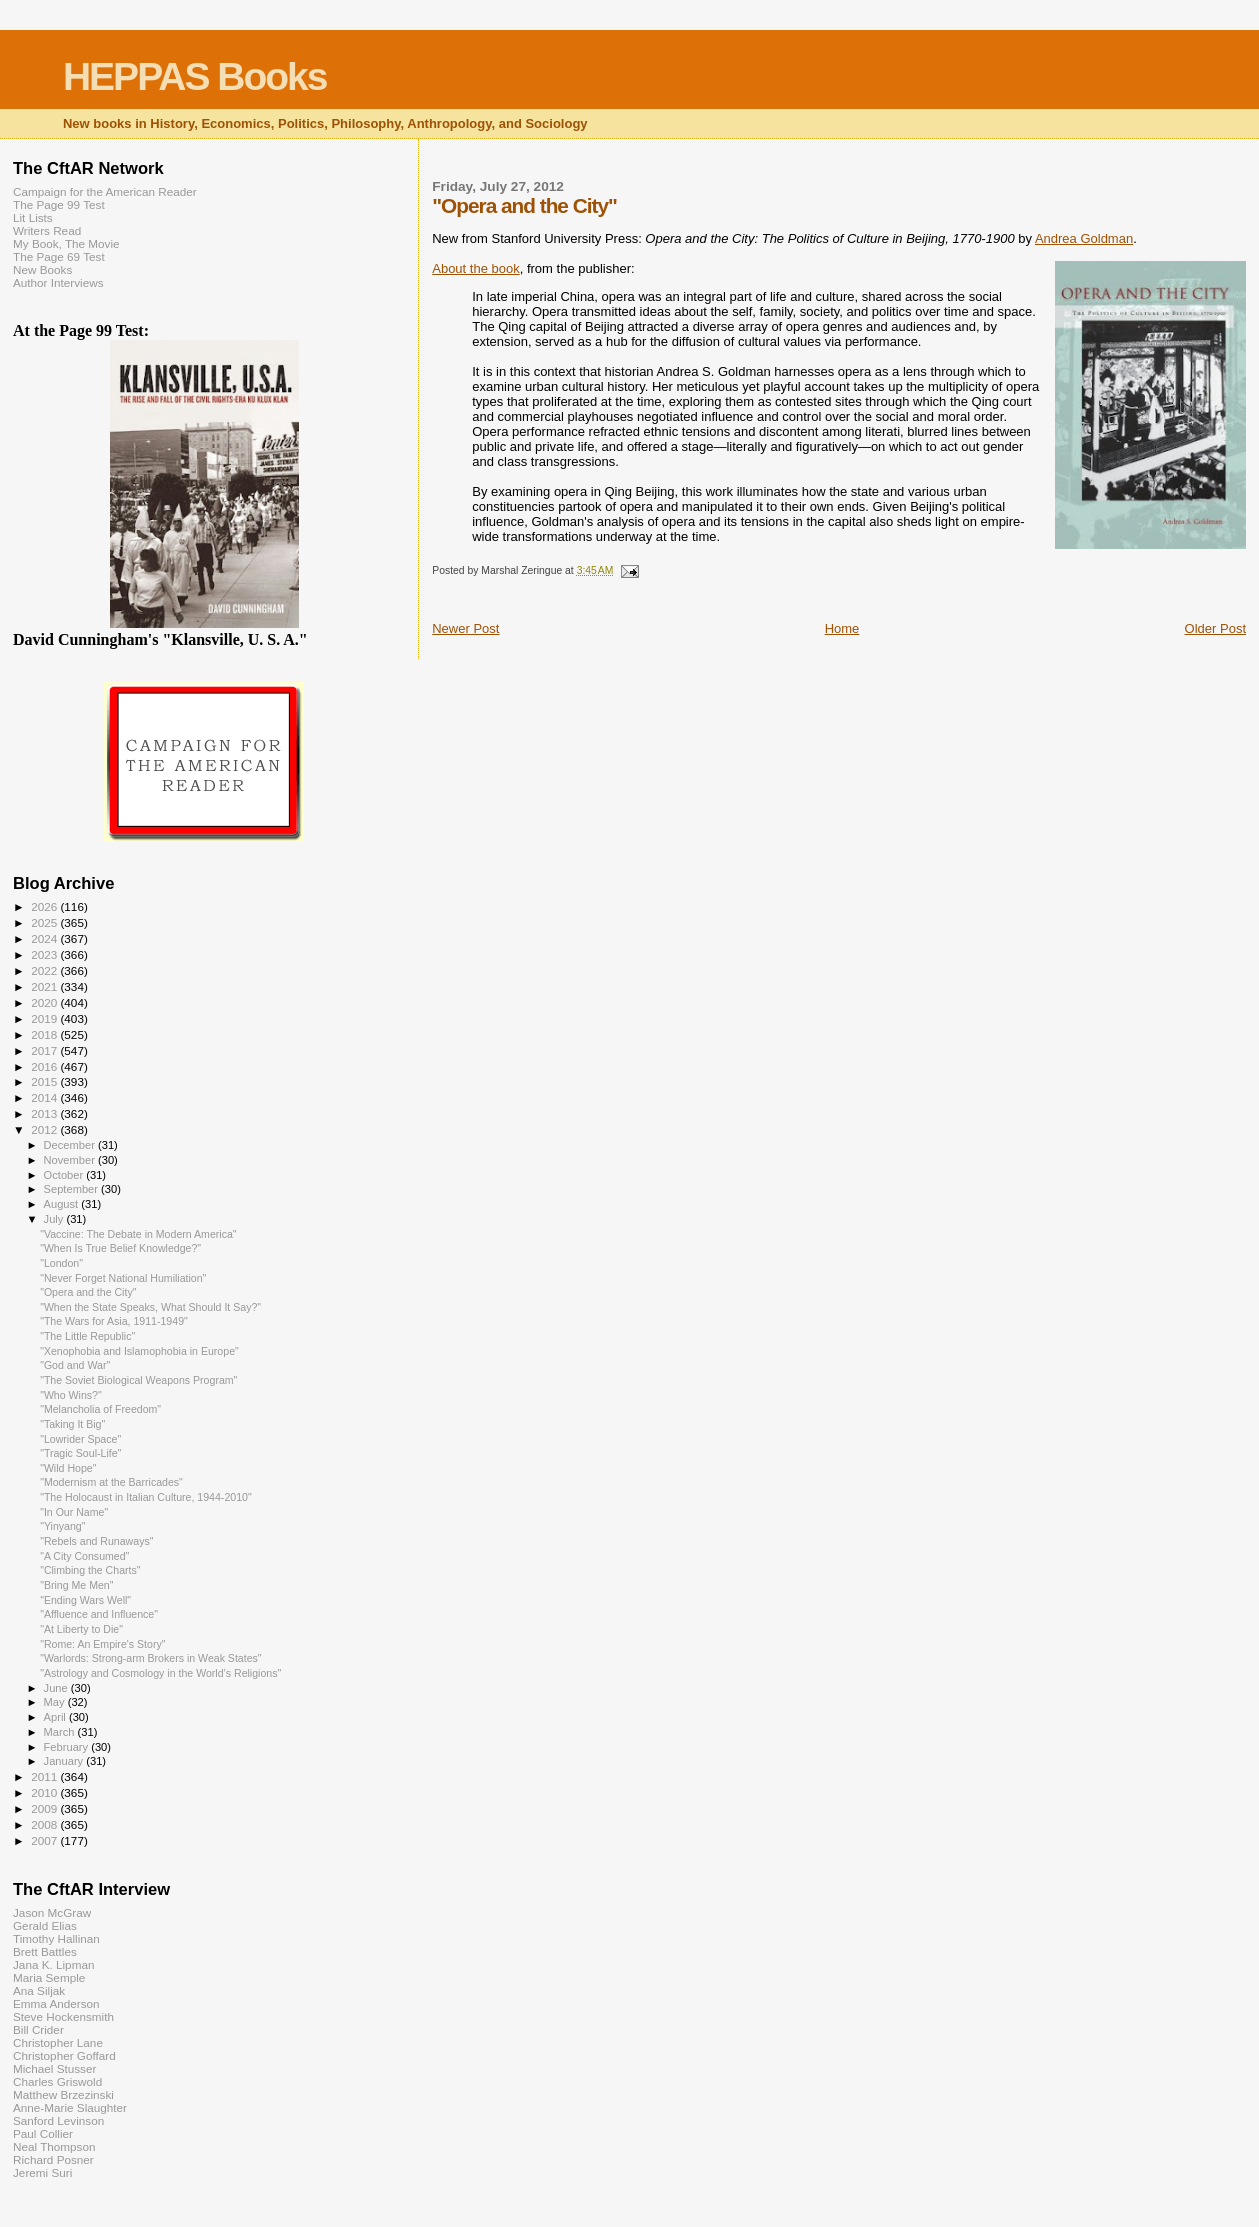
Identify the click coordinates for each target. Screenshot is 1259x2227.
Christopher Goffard (64, 2055)
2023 (45, 954)
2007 (45, 1840)
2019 (45, 1018)
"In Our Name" (74, 1512)
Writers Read (47, 230)
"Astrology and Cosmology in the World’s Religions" (160, 1673)
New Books (42, 269)
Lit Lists (33, 217)
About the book (475, 268)
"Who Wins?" (71, 1395)
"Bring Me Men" (76, 1585)
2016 (45, 1066)
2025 (45, 922)
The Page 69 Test (59, 256)
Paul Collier (43, 2133)
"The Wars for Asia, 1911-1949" (114, 1321)
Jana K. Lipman (53, 1964)
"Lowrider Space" (80, 1439)
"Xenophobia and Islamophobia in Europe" (139, 1351)
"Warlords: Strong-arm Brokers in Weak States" (151, 1658)
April (56, 1717)
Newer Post (465, 628)
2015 (45, 1081)
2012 (45, 1129)
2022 (45, 970)
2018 (45, 1034)
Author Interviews (58, 282)
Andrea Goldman (1084, 238)
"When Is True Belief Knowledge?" (120, 1248)
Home (842, 628)
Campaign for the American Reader (105, 191)
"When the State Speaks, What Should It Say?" (150, 1307)
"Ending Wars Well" (85, 1600)
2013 (45, 1113)
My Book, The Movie (66, 243)
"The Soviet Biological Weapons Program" (138, 1380)
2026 (45, 906)
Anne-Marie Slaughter (70, 2107)
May (56, 1702)
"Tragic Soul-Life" (80, 1453)
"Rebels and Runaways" (96, 1541)
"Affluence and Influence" (99, 1614)
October (65, 1175)
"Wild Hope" (68, 1468)
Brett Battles (45, 1951)
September (73, 1189)
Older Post (1215, 628)
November (71, 1160)
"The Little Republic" (87, 1336)
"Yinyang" (62, 1526)
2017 (45, 1050)
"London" (61, 1263)
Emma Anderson (56, 2003)
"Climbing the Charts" (90, 1570)
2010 (45, 1792)
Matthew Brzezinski (63, 2094)
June (57, 1688)
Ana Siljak (39, 1990)
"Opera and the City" (88, 1292)
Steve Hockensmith (63, 2016)
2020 (45, 1002)
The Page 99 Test (59, 204)
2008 (45, 1824)
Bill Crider (38, 2029)
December (71, 1145)
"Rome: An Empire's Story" (102, 1644)
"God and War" (75, 1365)
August (63, 1204)
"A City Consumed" (84, 1556)
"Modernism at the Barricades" (111, 1482)
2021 (45, 986)
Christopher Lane (58, 2042)
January (65, 1761)
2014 (45, 1097)
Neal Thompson (54, 2146)
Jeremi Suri (42, 2172)
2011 (45, 1776)
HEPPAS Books (195, 76)
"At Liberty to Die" (81, 1629)
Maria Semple (49, 1977)
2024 (45, 938)
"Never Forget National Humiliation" (123, 1278)
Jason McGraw (52, 1912)
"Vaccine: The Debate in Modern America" (138, 1234)
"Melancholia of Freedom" (100, 1409)
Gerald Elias (45, 1925)
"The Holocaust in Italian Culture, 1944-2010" (146, 1497)
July (55, 1219)
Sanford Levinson (58, 2120)
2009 (45, 1808)
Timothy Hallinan (56, 1938)
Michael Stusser (54, 2068)
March (61, 1732)
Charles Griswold (57, 2081)
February (68, 1747)
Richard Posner (53, 2159)
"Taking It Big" (72, 1424)
